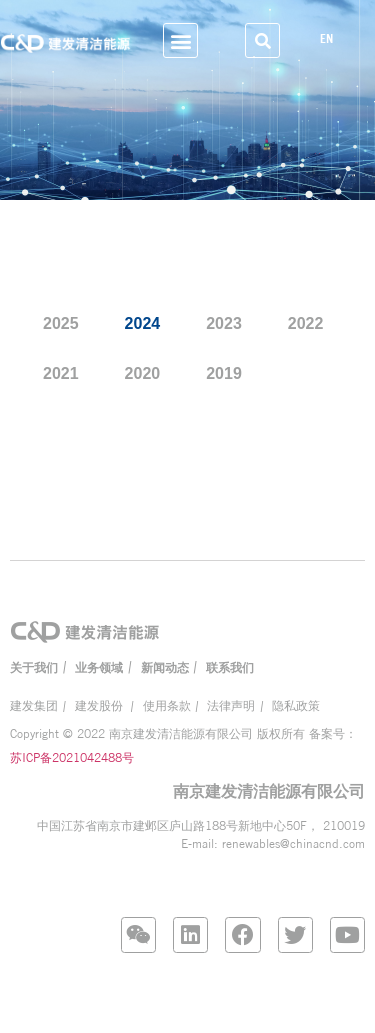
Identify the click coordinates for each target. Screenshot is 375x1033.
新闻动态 (165, 668)
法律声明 (231, 706)
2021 (61, 374)
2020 (143, 374)
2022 (306, 324)
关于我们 (34, 668)
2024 (143, 324)
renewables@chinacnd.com (293, 843)
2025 (61, 324)
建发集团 (34, 706)
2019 (224, 374)
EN (331, 39)
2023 (224, 324)
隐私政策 (296, 706)
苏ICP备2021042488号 (72, 757)
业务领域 (99, 668)
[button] (180, 40)
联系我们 (230, 668)
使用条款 (167, 706)
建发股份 (100, 706)
